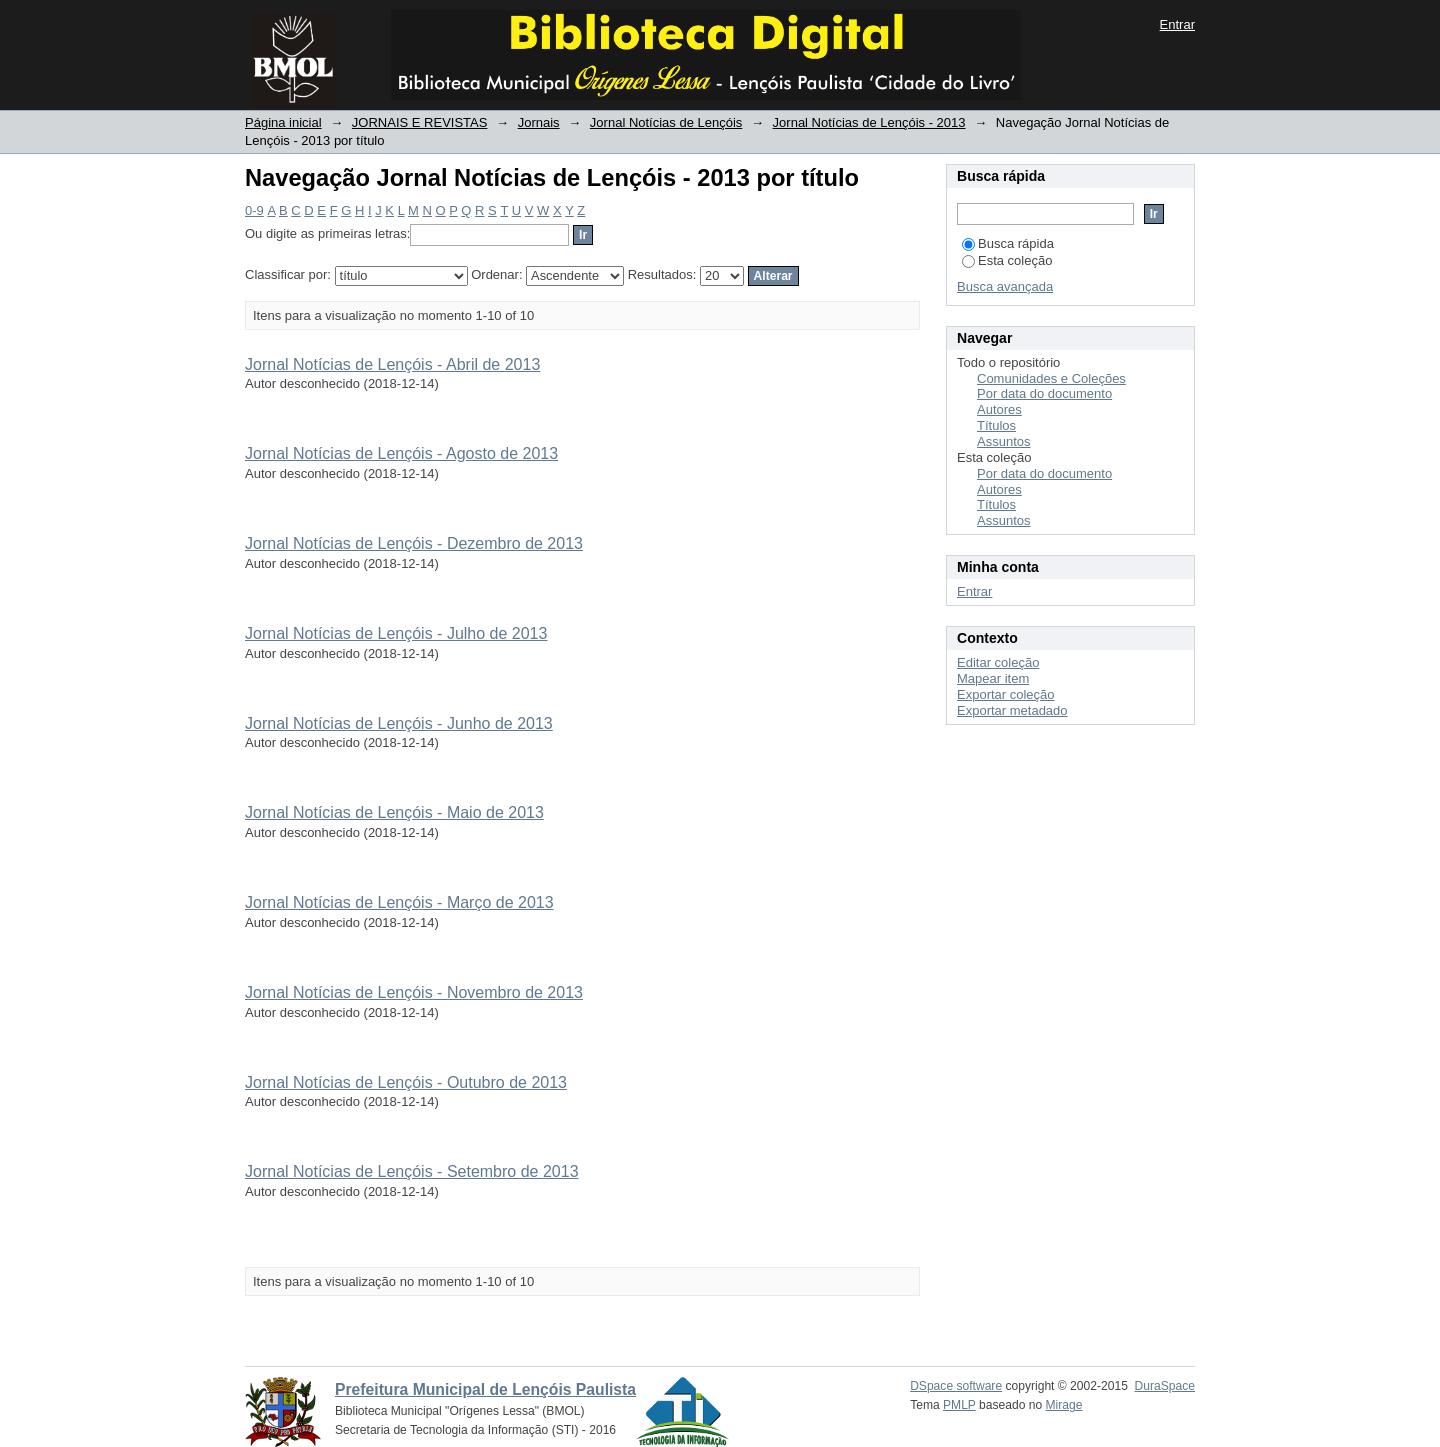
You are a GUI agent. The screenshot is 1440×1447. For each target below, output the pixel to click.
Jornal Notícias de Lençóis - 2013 (869, 122)
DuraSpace (1165, 1386)
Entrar (1177, 24)
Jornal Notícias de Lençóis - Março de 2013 (399, 902)
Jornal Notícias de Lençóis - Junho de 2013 (399, 723)
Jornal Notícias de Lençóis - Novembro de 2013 (414, 992)
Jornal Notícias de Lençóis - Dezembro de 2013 (414, 543)
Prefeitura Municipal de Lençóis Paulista (485, 1389)
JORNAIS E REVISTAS (420, 122)
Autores (999, 409)
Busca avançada (1005, 286)
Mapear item (993, 678)
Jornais (539, 122)
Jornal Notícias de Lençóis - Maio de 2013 (394, 812)
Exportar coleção (1006, 694)
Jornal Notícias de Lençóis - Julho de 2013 (396, 633)
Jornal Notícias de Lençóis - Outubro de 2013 (406, 1082)
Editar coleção (998, 662)
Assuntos (1003, 441)
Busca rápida (1008, 243)
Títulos (996, 425)
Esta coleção (1007, 260)
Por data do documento (1044, 393)
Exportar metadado (1012, 710)
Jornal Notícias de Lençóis (666, 122)
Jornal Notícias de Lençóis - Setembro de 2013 (412, 1171)
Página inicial (283, 122)
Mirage (1064, 1405)
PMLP (959, 1405)
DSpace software (956, 1386)
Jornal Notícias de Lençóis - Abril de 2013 (392, 364)
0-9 (254, 210)
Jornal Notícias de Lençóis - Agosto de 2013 (401, 453)
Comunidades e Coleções (1051, 378)
